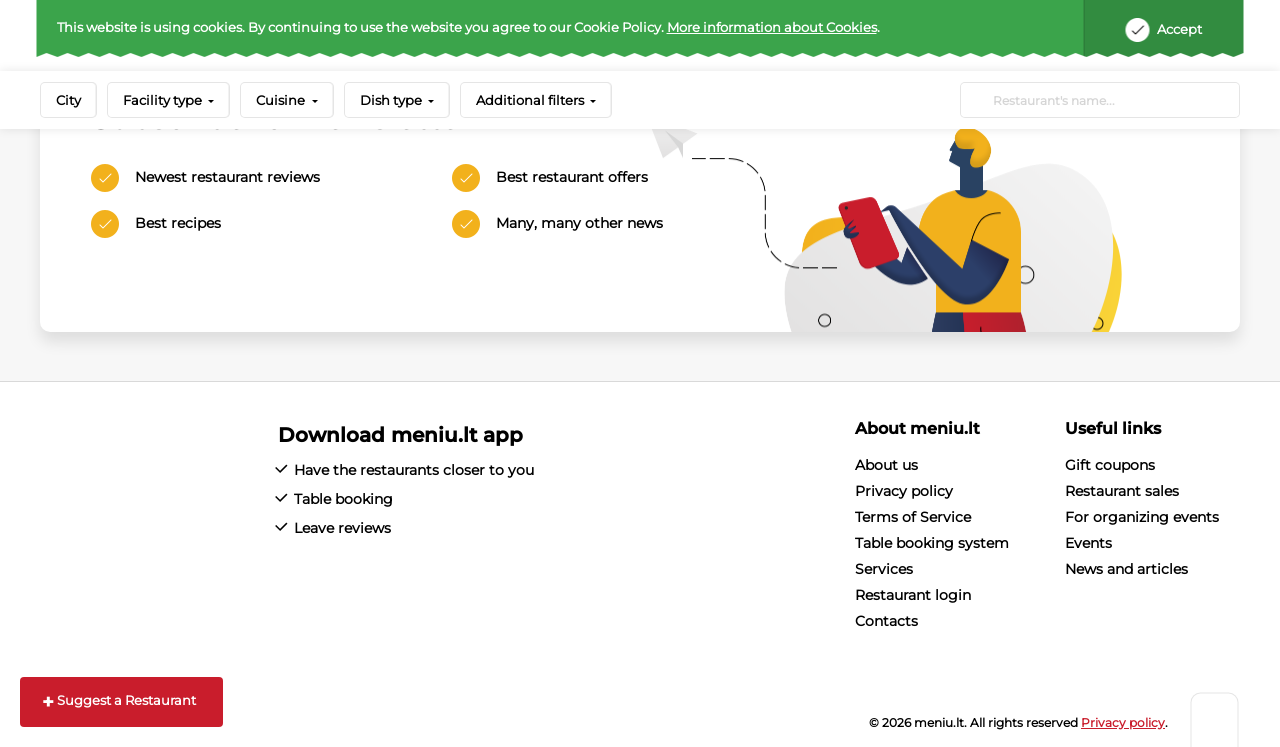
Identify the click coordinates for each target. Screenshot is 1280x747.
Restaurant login (913, 595)
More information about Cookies (772, 27)
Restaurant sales (1122, 491)
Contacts (886, 621)
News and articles (1126, 569)
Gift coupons (1110, 465)
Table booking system (932, 543)
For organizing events (1142, 517)
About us (886, 465)
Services (884, 569)
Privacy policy (904, 491)
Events (1088, 543)
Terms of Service (913, 517)
